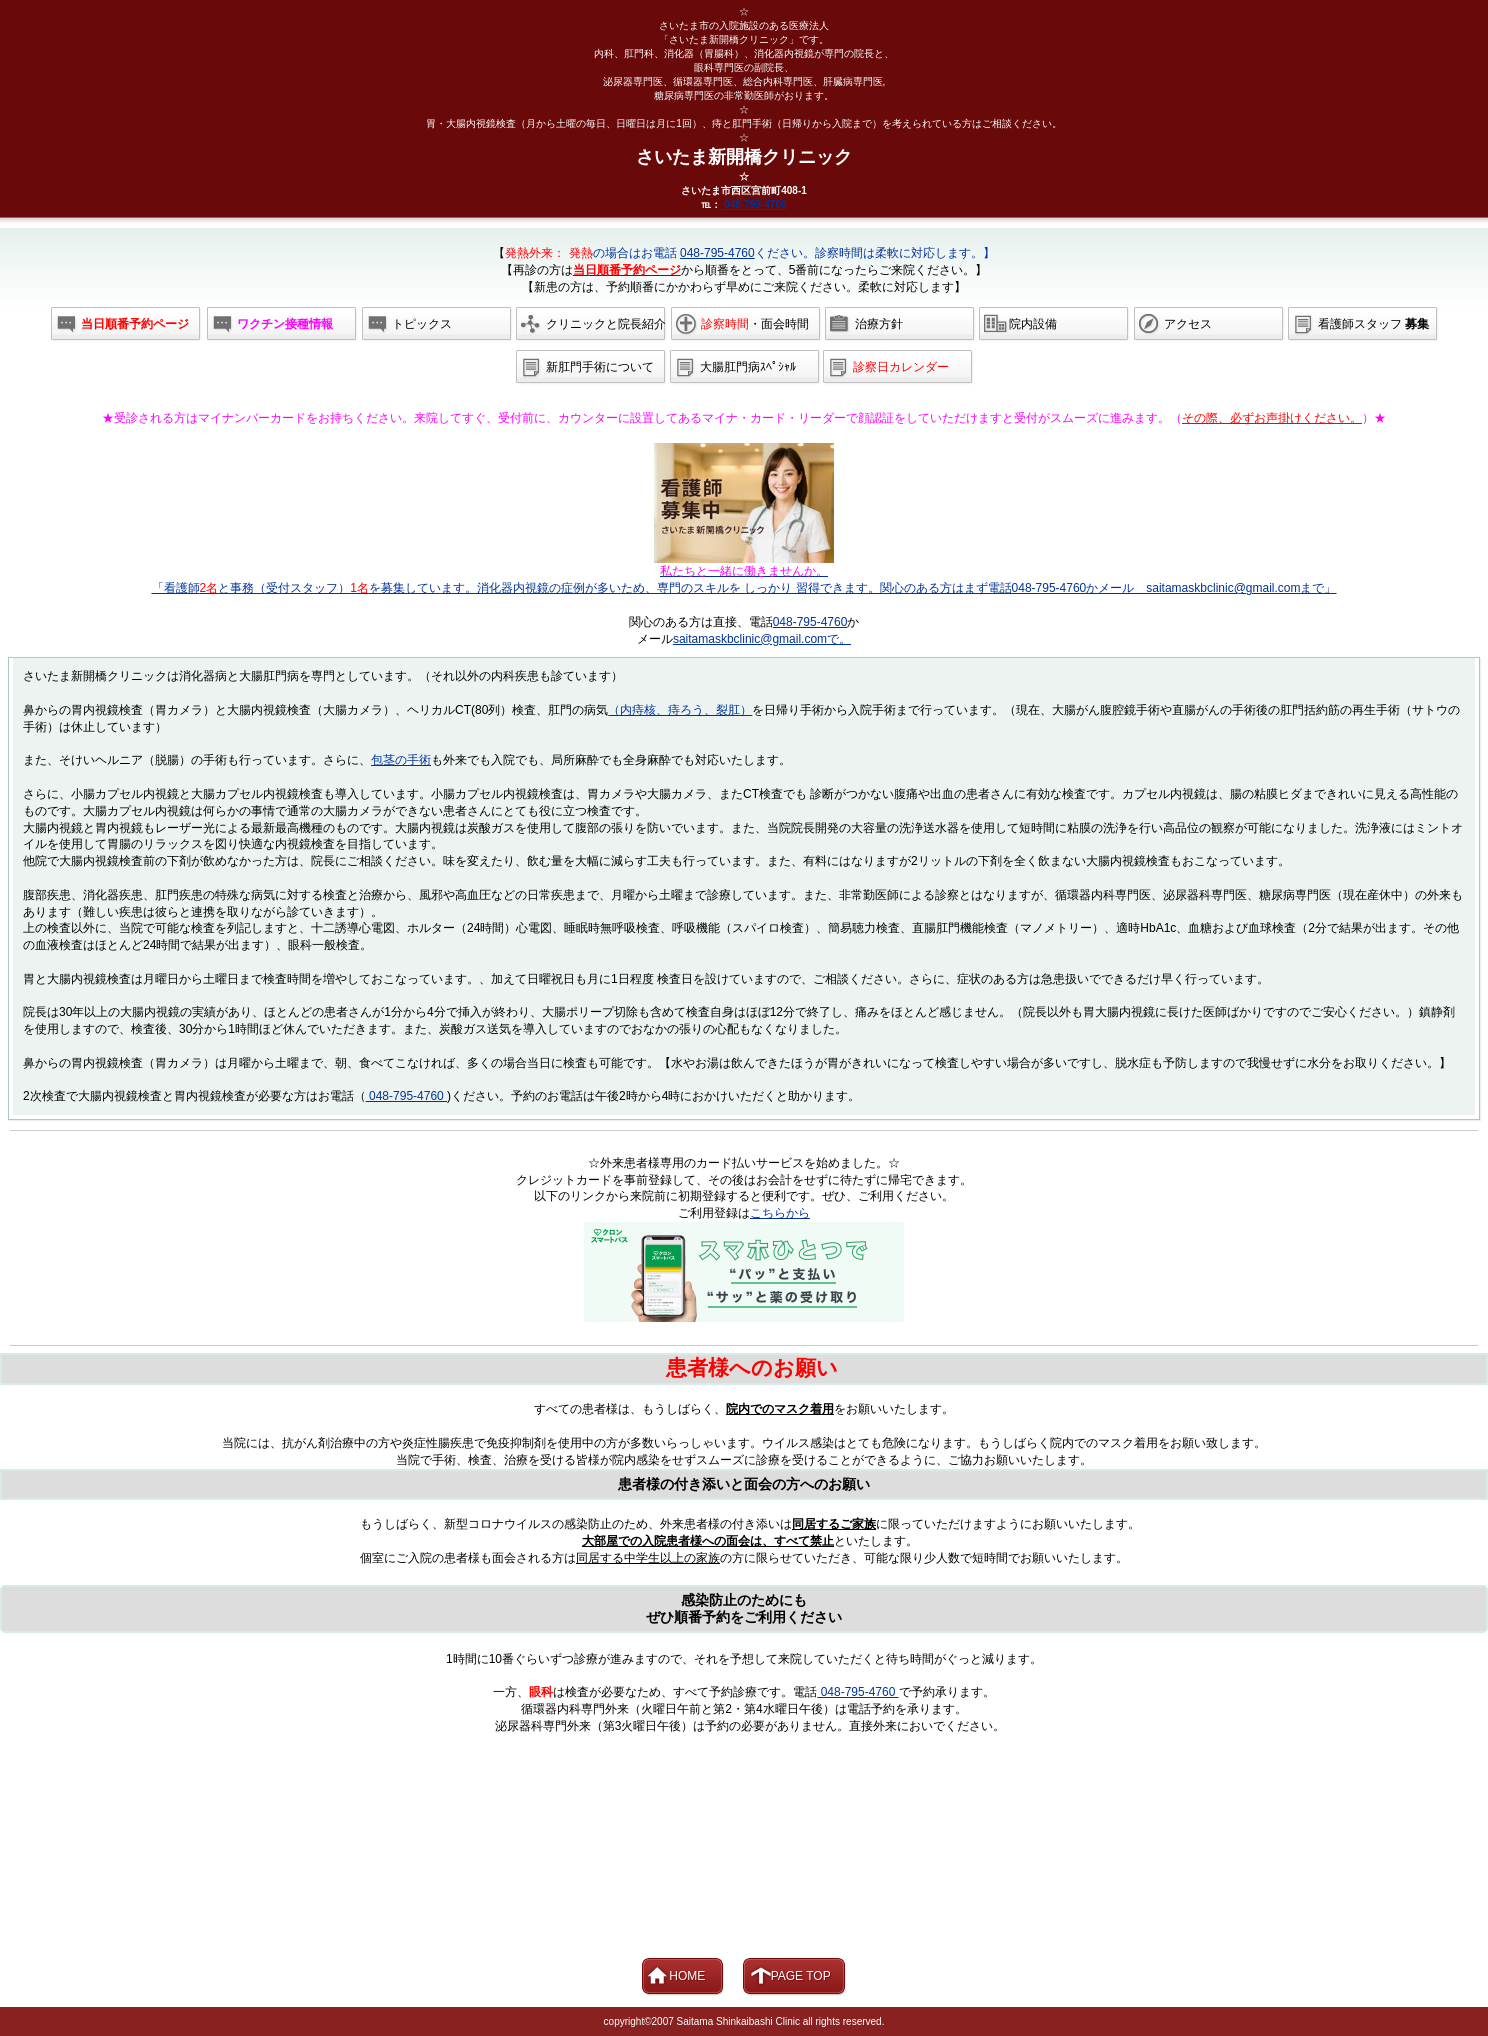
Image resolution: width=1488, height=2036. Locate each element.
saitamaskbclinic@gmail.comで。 (762, 639)
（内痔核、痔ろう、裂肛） (680, 710)
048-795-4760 (753, 204)
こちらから (780, 1213)
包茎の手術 (401, 760)
